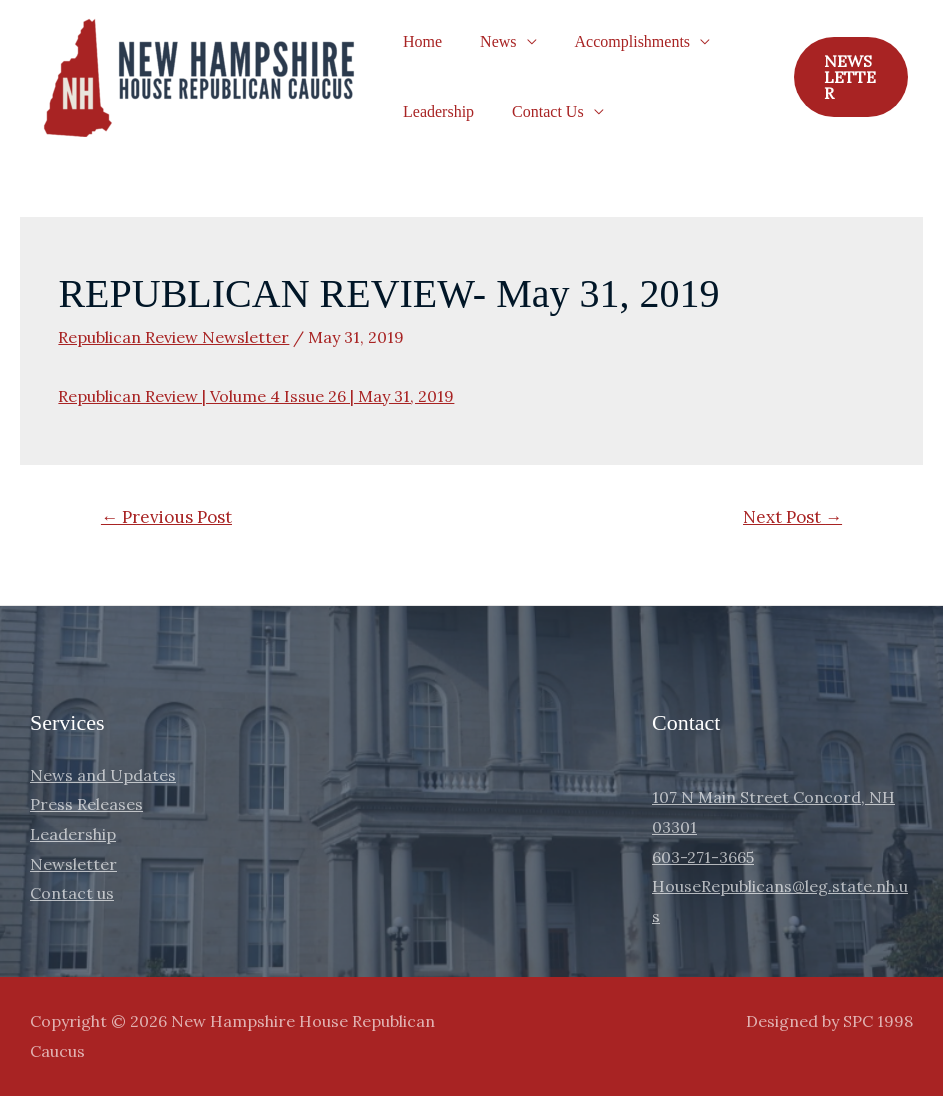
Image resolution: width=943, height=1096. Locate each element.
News (489, 41)
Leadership (435, 111)
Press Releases (86, 804)
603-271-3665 (703, 857)
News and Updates (103, 775)
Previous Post (166, 517)
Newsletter (73, 864)
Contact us (72, 893)
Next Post (792, 517)
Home (419, 41)
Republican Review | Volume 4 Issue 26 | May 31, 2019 (256, 396)
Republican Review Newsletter (173, 337)
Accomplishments (618, 41)
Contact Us (539, 111)
